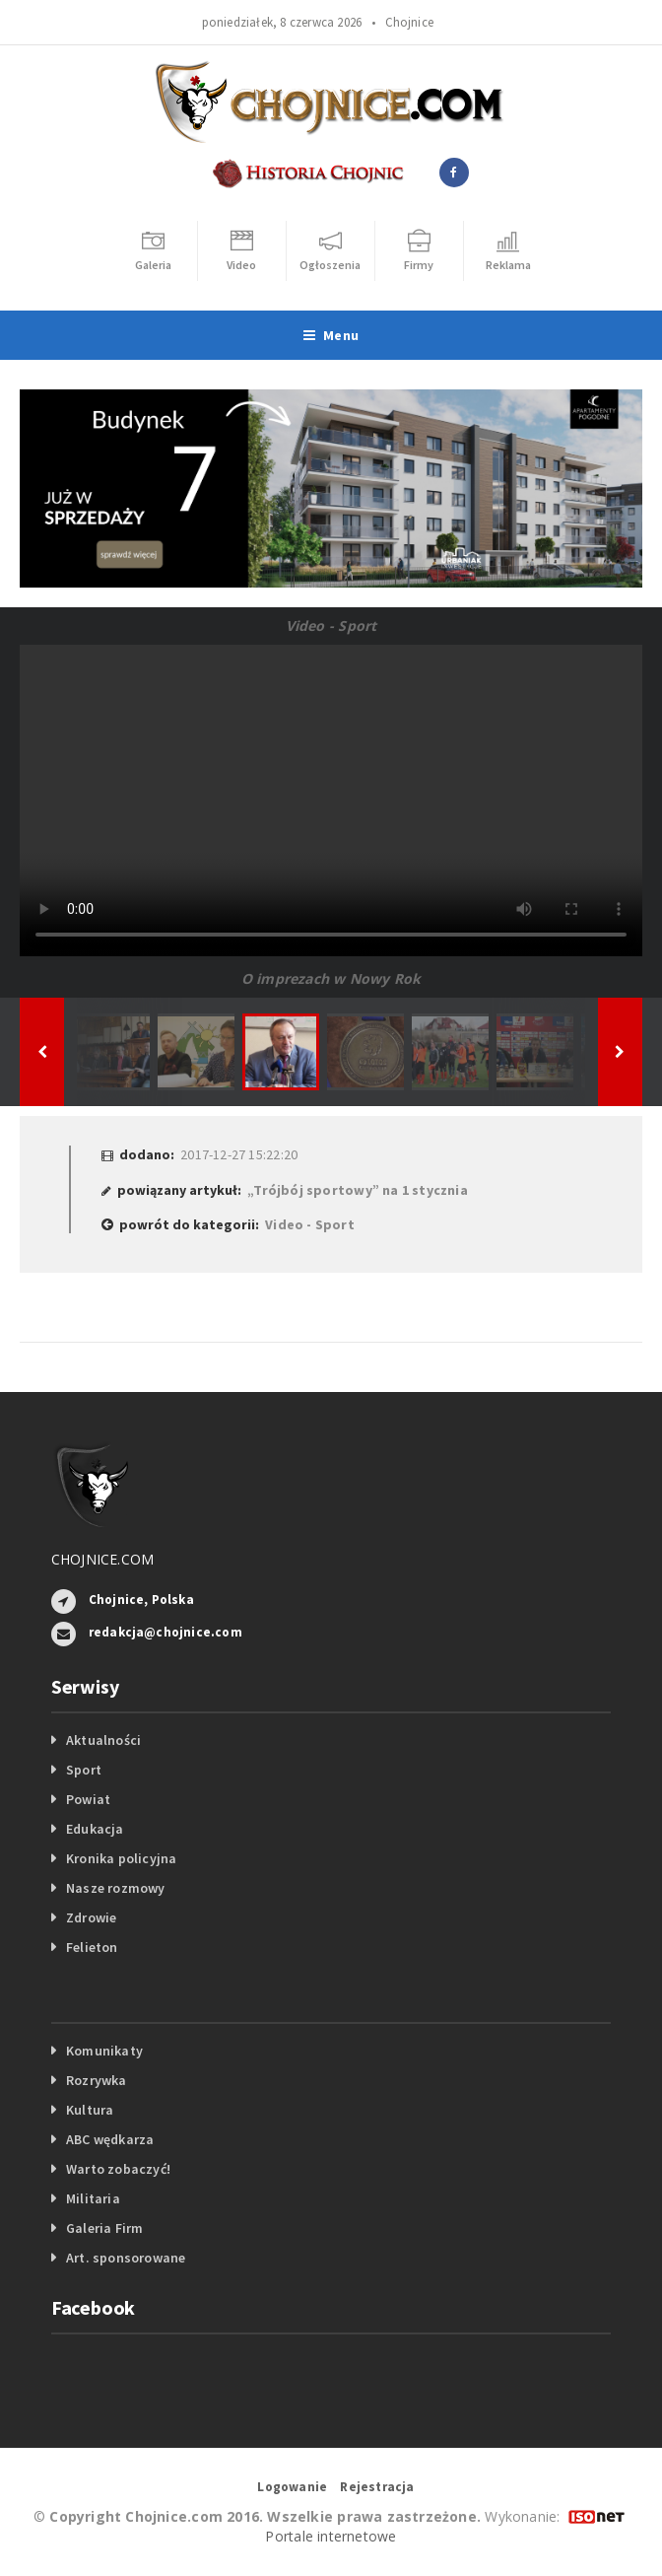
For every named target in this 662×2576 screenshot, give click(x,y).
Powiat (88, 1799)
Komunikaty (104, 2050)
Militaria (93, 2198)
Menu (331, 335)
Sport (83, 1769)
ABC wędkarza (110, 2139)
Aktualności (103, 1740)
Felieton (92, 1947)
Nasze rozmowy (116, 1888)
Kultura (89, 2110)
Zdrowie (91, 1917)
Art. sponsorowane (126, 2257)
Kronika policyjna (121, 1858)
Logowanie (292, 2486)
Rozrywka (96, 2080)
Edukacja (95, 1829)
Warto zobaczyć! (118, 2169)
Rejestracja (377, 2486)
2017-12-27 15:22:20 (239, 1154)
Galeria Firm (105, 2228)
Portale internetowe (330, 2536)
